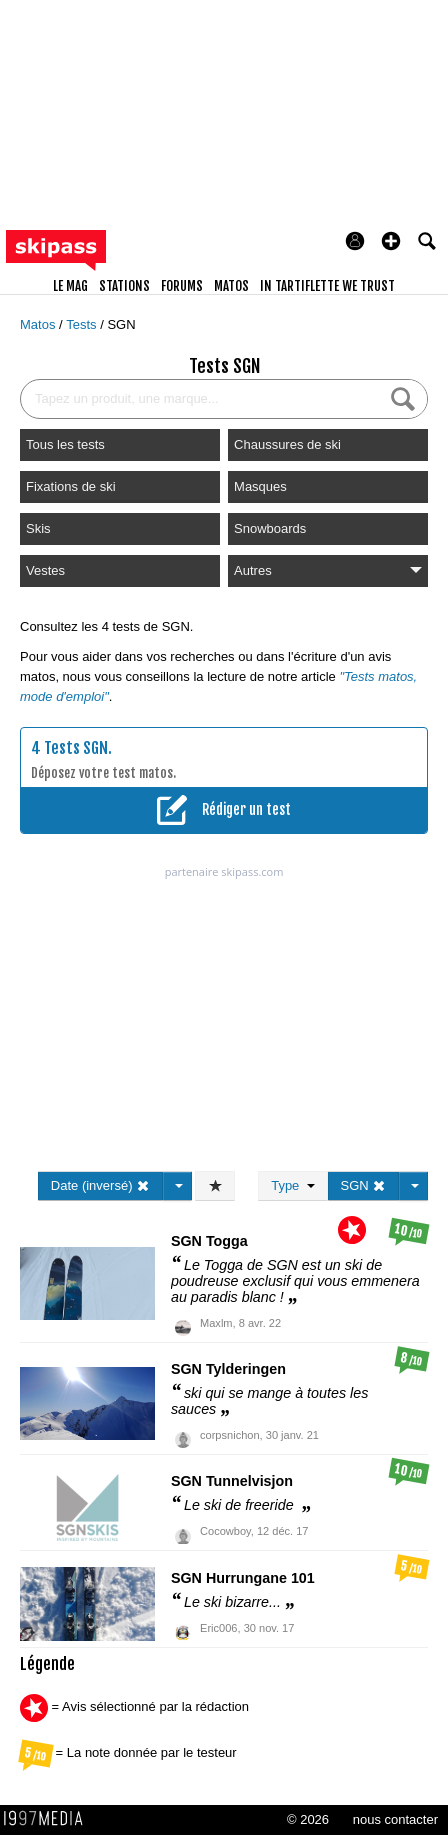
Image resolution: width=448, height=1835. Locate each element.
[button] (391, 241)
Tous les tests (65, 444)
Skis (38, 528)
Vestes (45, 570)
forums (182, 286)
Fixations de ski (71, 486)
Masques (260, 486)
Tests (83, 324)
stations (124, 286)
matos (231, 286)
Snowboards (270, 528)
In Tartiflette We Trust (327, 286)
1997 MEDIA (49, 1819)
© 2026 (308, 1819)
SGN (121, 324)
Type (292, 1185)
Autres (328, 570)
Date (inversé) (100, 1185)
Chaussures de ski (287, 444)
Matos (39, 324)
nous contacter (395, 1819)
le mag (70, 286)
